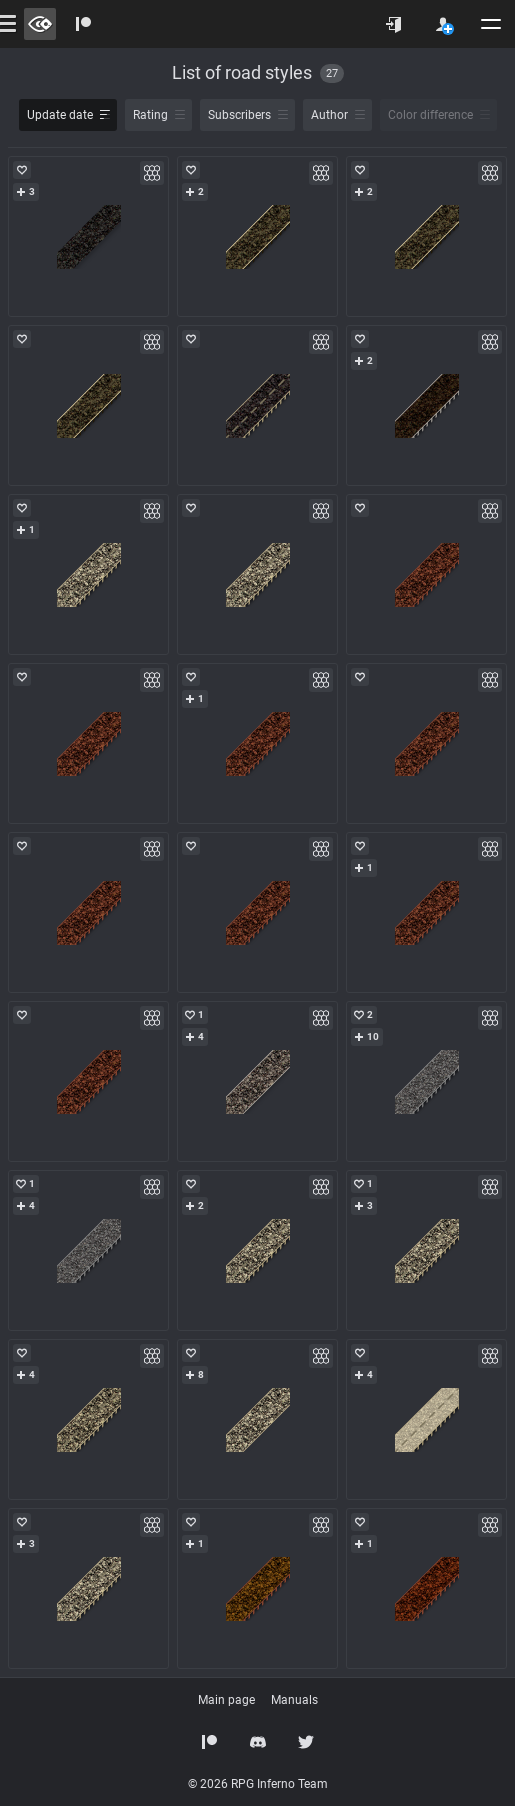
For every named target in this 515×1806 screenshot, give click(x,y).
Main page (226, 1700)
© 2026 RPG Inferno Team (258, 1784)
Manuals (294, 1700)
